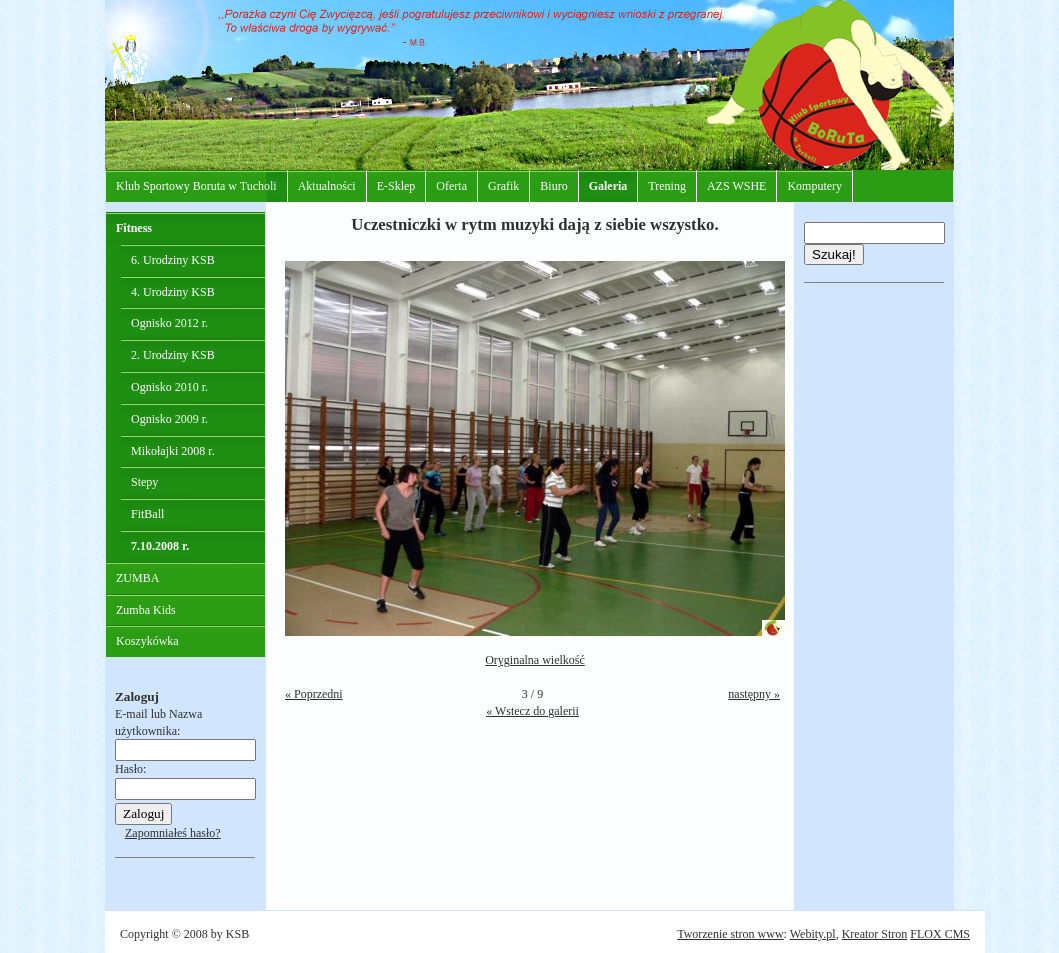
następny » (754, 694)
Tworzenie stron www (730, 934)
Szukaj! (834, 254)
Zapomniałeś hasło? (173, 833)
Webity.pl (813, 934)
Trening (667, 186)
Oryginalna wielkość (535, 660)
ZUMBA (137, 578)
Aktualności (327, 186)
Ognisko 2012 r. (169, 323)
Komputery (814, 186)
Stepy (144, 482)
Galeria (608, 186)
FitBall (147, 514)
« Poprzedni (314, 694)
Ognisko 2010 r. (169, 387)
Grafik (503, 186)
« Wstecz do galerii (532, 711)
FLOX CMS (940, 934)
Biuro (553, 186)
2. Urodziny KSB (173, 355)
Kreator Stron (875, 934)
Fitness (134, 228)
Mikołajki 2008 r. (173, 451)
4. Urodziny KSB (173, 292)
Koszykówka (147, 641)
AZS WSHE (736, 186)
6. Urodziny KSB (173, 260)
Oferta (451, 186)
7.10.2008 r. (160, 546)
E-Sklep (396, 186)
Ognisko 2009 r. (169, 419)
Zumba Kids (146, 610)
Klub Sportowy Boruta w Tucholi (196, 186)
